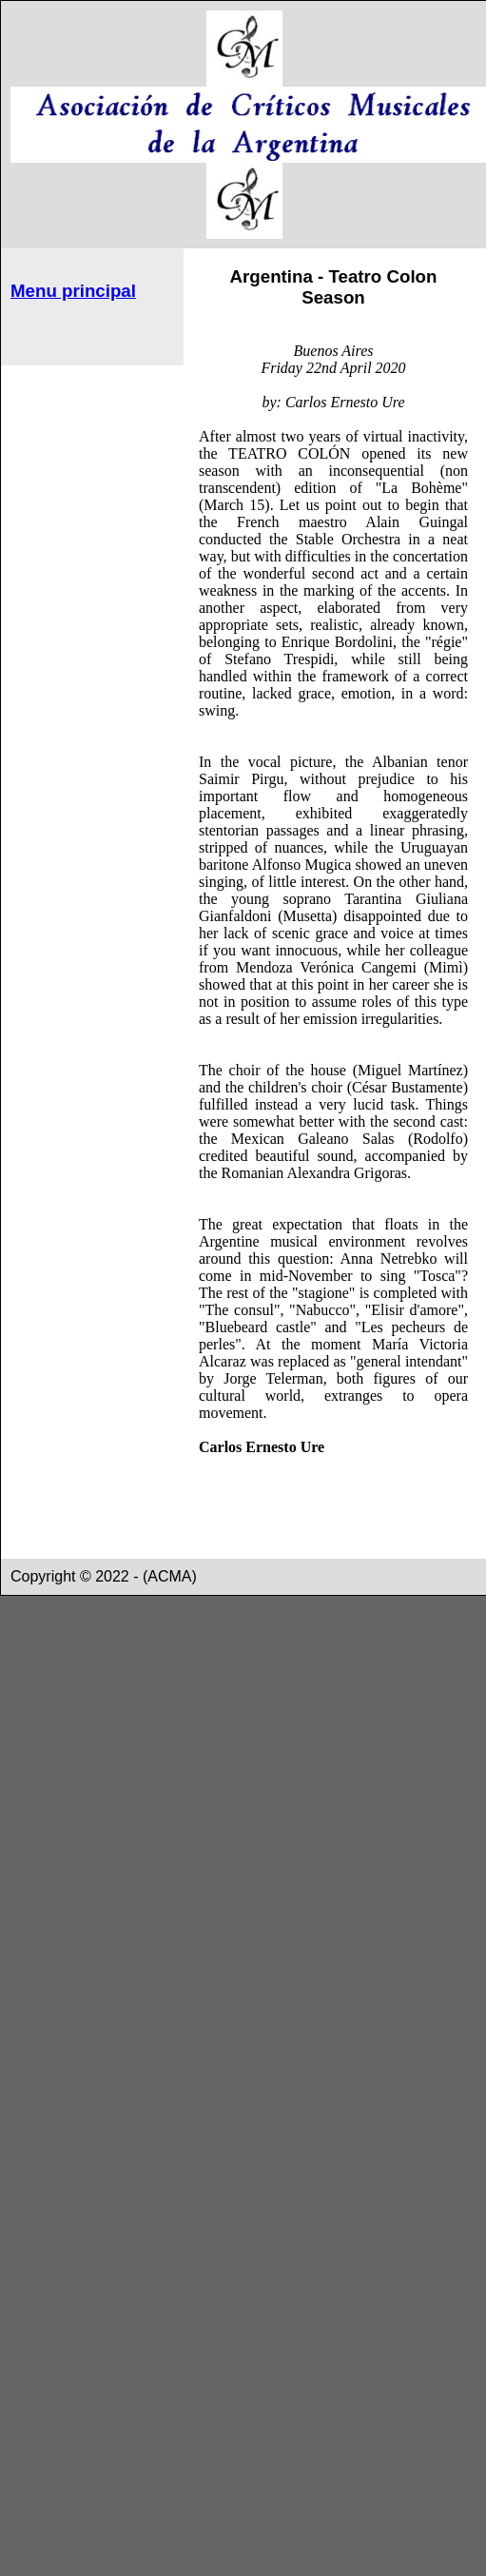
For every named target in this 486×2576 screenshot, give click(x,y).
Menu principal (73, 291)
